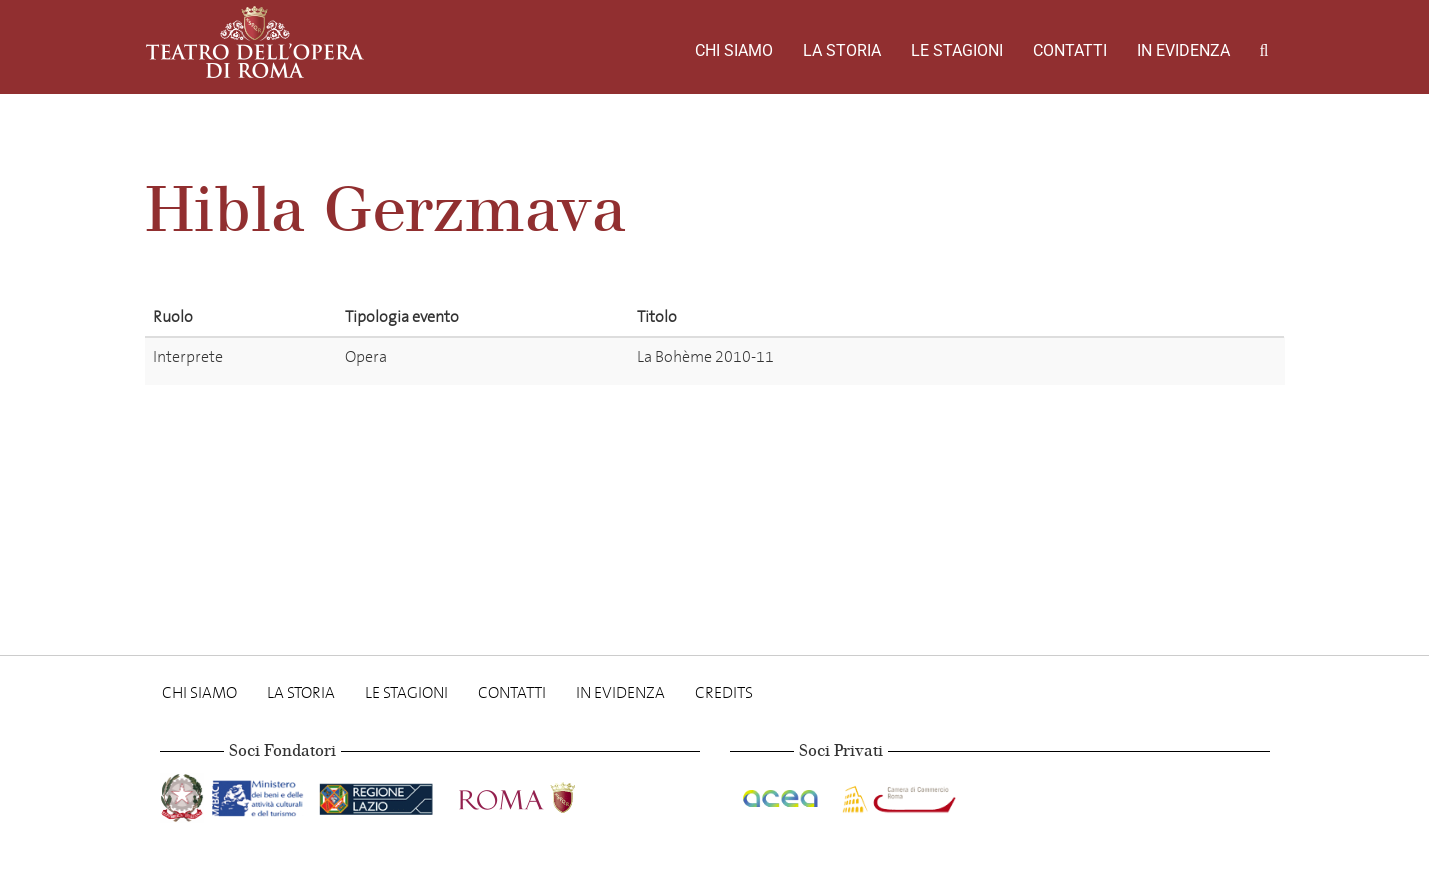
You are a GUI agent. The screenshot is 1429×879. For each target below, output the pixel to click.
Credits (724, 692)
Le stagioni (957, 50)
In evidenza (1183, 50)
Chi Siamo (734, 50)
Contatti (1070, 50)
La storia (842, 50)
